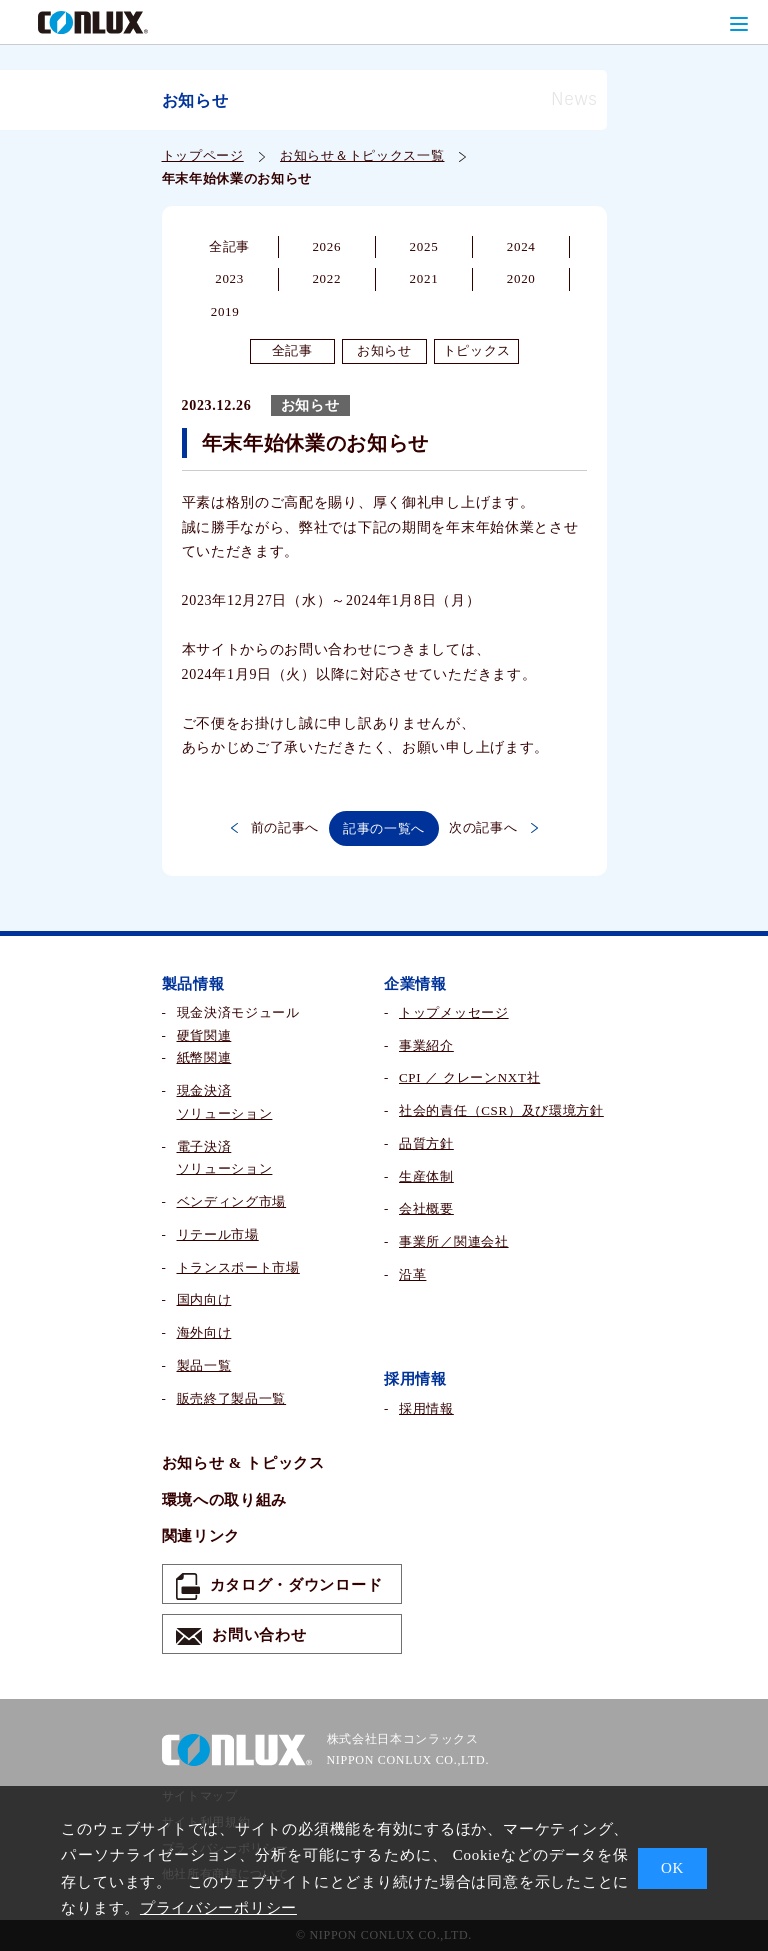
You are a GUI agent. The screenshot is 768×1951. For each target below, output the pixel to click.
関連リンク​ (201, 1536)
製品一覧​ (204, 1365)
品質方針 (426, 1143)
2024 (521, 246)
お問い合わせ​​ (241, 1636)
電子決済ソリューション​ (225, 1158)
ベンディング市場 (232, 1201)
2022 (326, 278)
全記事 (229, 246)
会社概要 (426, 1208)
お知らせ (384, 350)
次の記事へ (493, 827)
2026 (326, 246)
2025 (424, 246)
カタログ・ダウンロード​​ (279, 1586)
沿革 (412, 1274)
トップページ (203, 155)
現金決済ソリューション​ (225, 1102)
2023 (229, 278)
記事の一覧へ (384, 828)
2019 (225, 311)
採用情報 (426, 1408)
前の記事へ (275, 827)
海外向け (204, 1332)
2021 (424, 278)
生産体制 (426, 1176)
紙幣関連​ (204, 1057)
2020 (521, 278)
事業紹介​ (426, 1045)
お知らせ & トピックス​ (243, 1463)
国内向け (204, 1299)
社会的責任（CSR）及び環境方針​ (501, 1110)
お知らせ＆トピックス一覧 (362, 155)
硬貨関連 (204, 1035)
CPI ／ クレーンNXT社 (469, 1077)
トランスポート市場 (238, 1267)
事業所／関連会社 (454, 1241)
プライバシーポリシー (218, 1908)
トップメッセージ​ (454, 1012)
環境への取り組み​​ (225, 1500)
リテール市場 (218, 1234)
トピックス (477, 350)
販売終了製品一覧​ (232, 1398)
